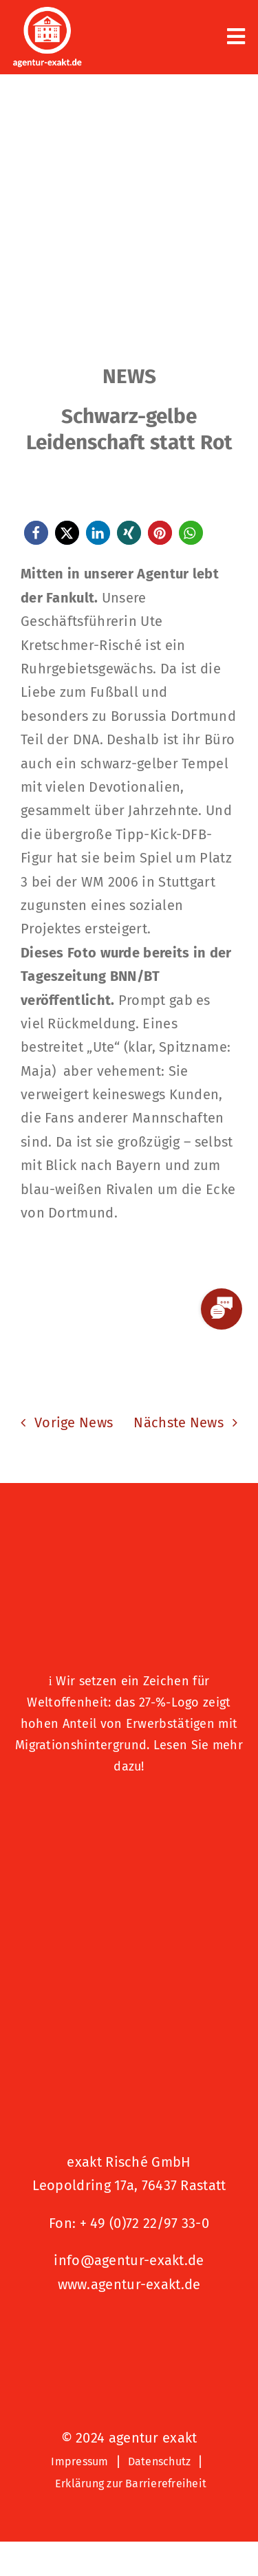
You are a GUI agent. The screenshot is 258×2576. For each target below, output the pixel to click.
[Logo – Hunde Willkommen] (129, 1810)
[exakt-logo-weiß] (47, 14)
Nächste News (178, 1422)
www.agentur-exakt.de (129, 2284)
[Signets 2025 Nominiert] (129, 2330)
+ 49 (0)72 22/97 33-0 (144, 2223)
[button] (36, 533)
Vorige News (73, 1422)
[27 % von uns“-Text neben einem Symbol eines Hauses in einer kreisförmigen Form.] (129, 1538)
